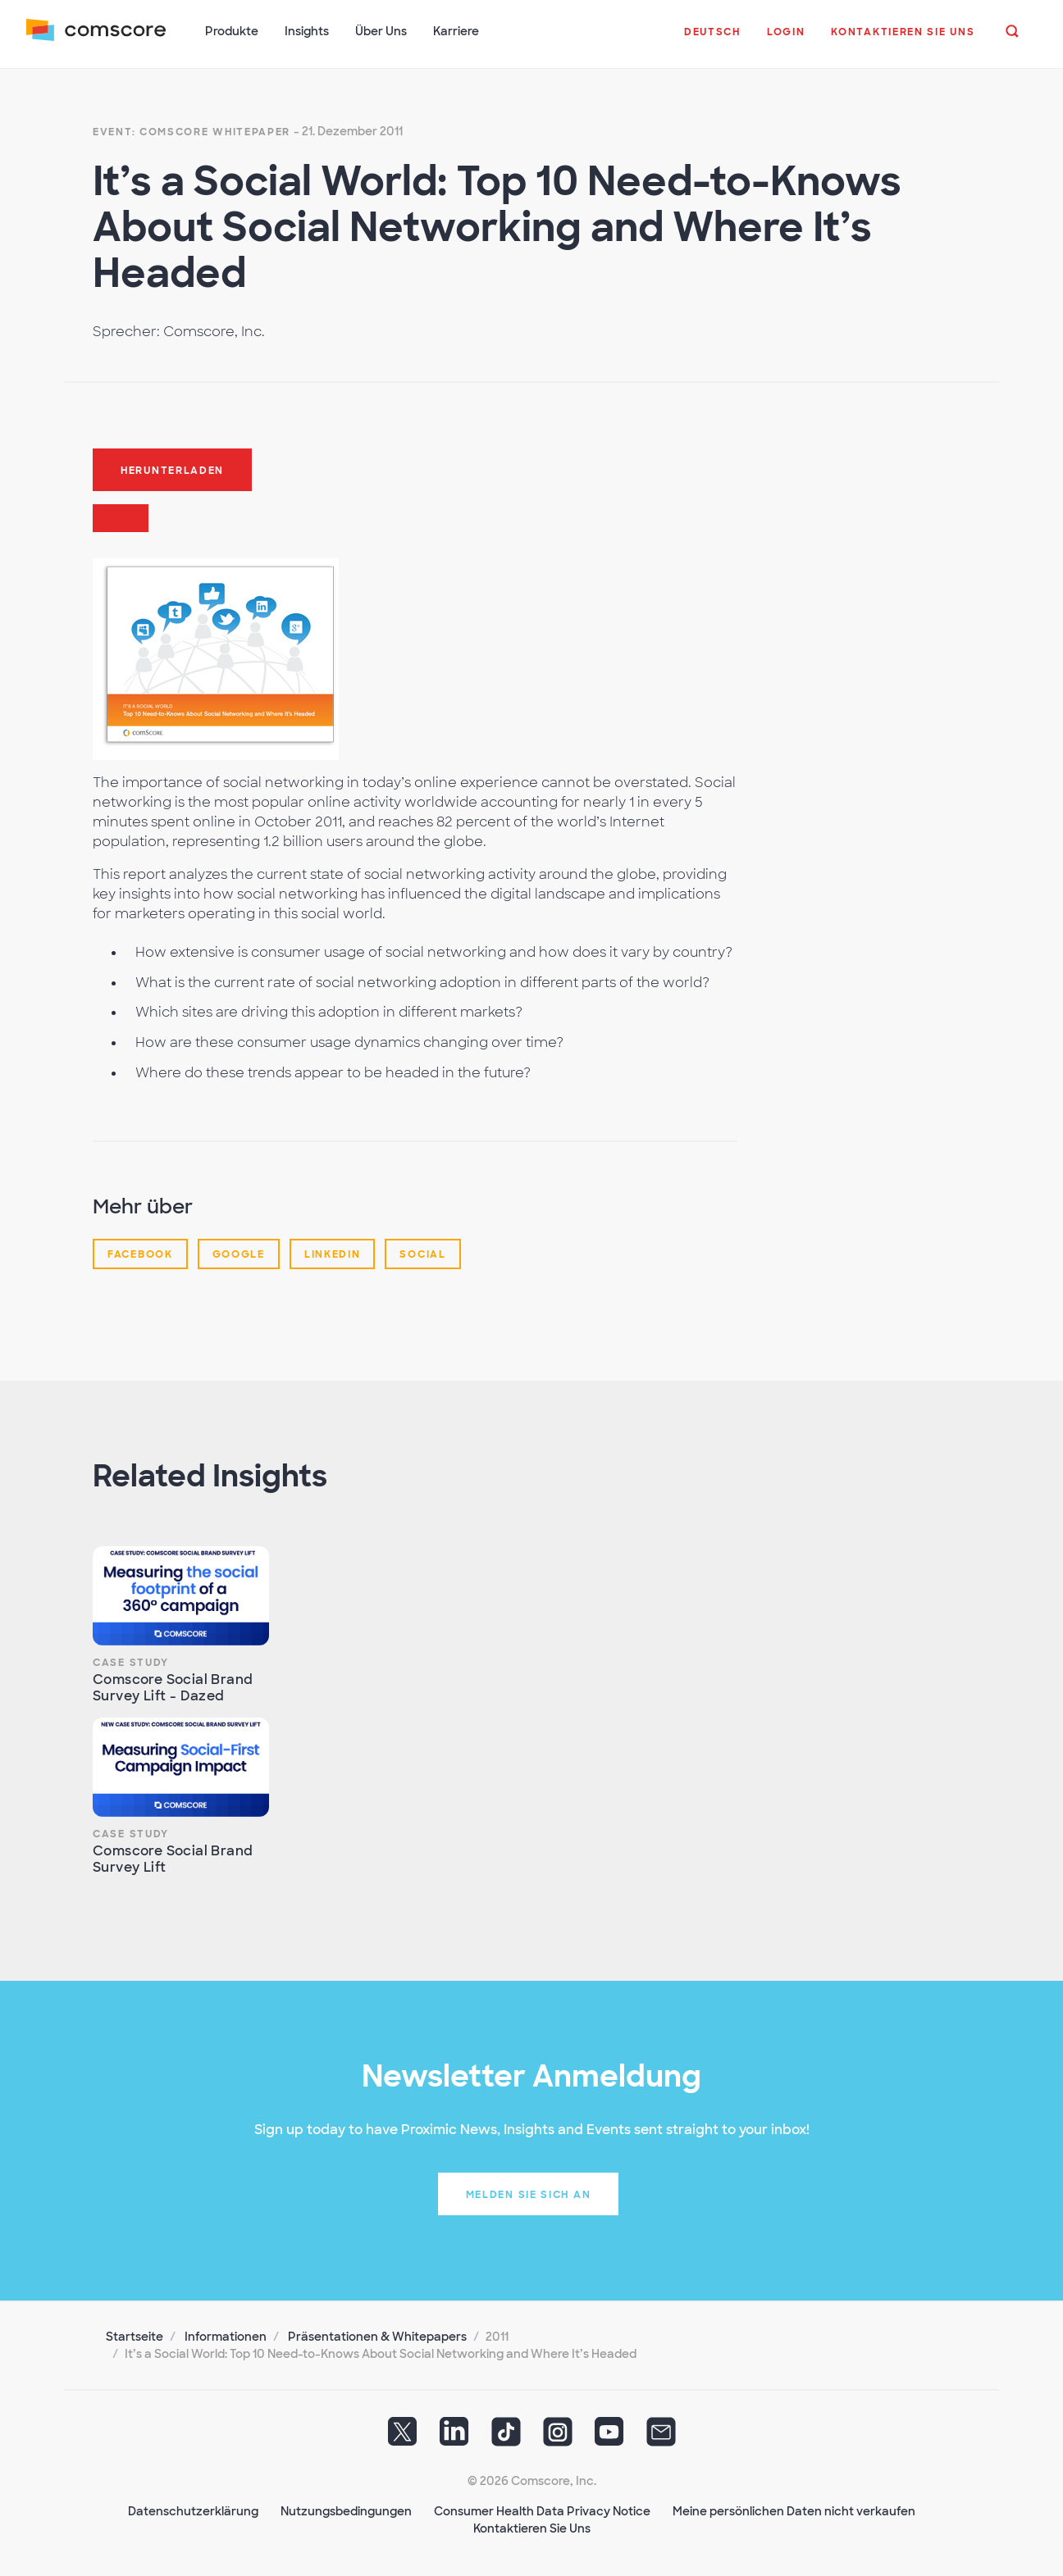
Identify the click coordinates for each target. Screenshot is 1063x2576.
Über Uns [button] (381, 31)
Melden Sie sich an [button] (528, 2194)
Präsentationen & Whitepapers (377, 2335)
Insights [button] (307, 31)
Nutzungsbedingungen (346, 2510)
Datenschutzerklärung (193, 2510)
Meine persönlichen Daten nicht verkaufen (794, 2510)
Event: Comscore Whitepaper (191, 131)
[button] (712, 40)
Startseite (134, 2335)
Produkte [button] (231, 31)
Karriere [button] (456, 31)
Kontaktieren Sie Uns (532, 2527)
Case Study (131, 1661)
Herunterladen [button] (172, 469)
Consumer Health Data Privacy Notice (542, 2510)
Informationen (226, 2335)
